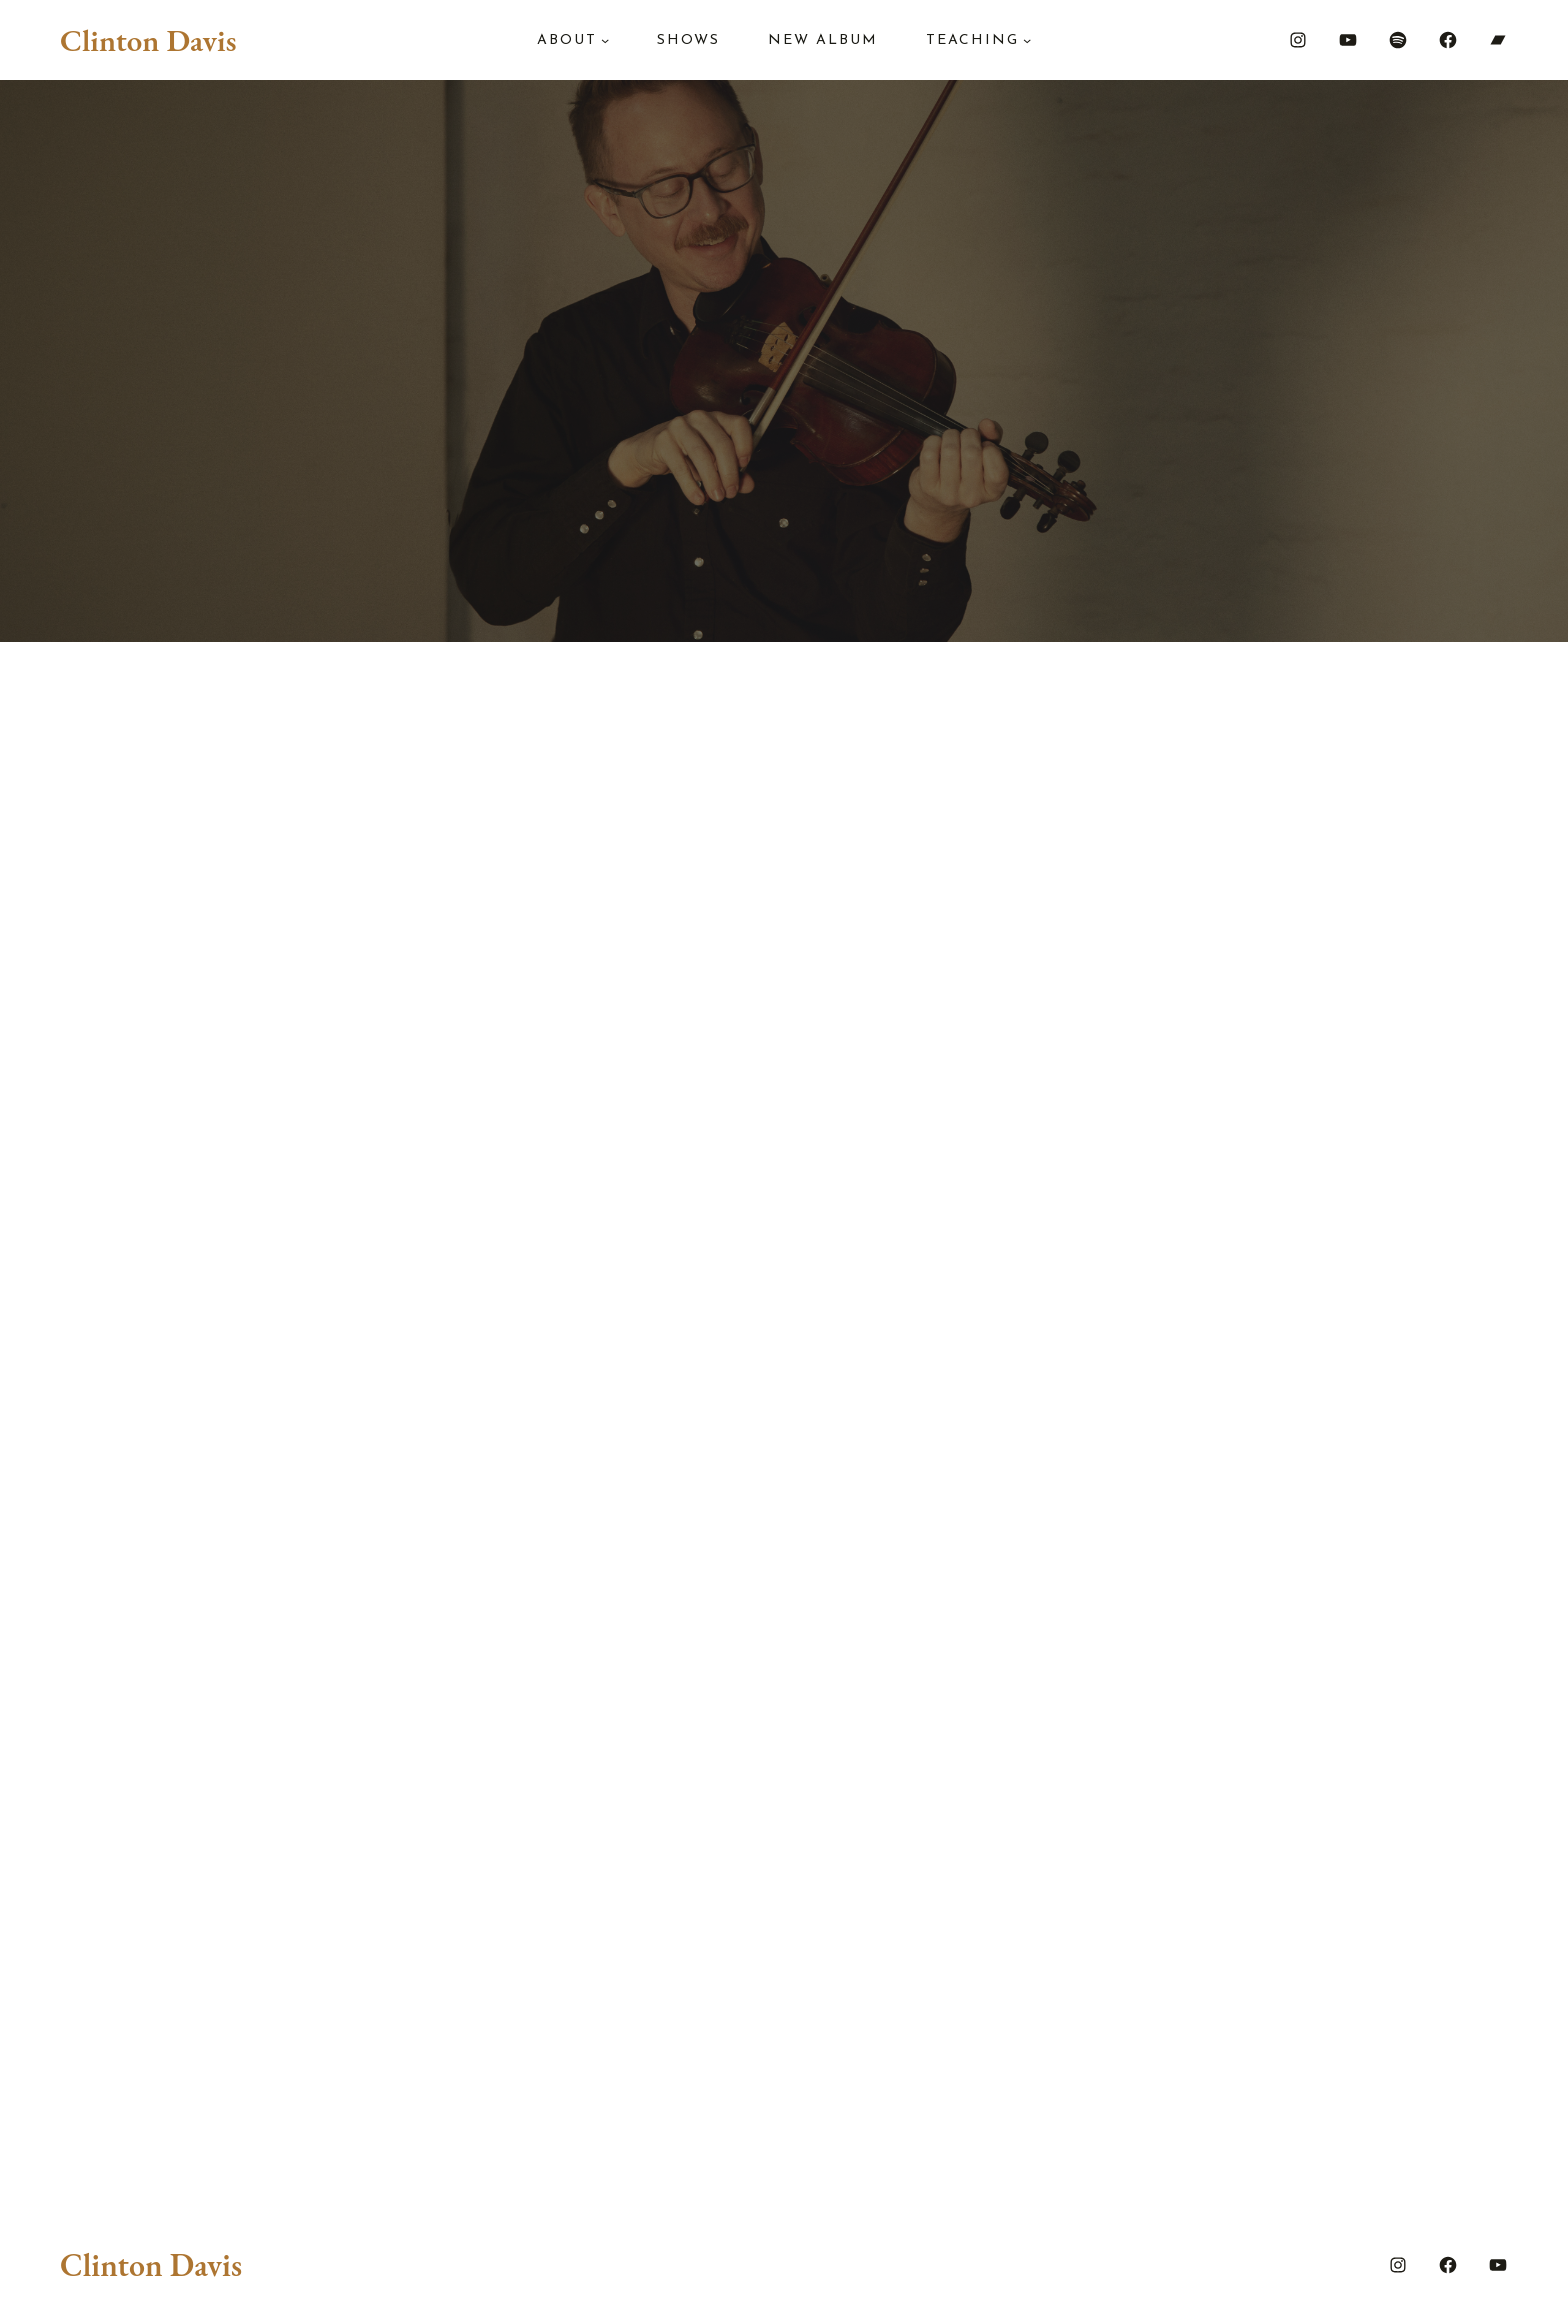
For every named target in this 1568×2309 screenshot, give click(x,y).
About (567, 40)
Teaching (972, 40)
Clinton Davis (148, 40)
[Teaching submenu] (1027, 40)
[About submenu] (605, 40)
